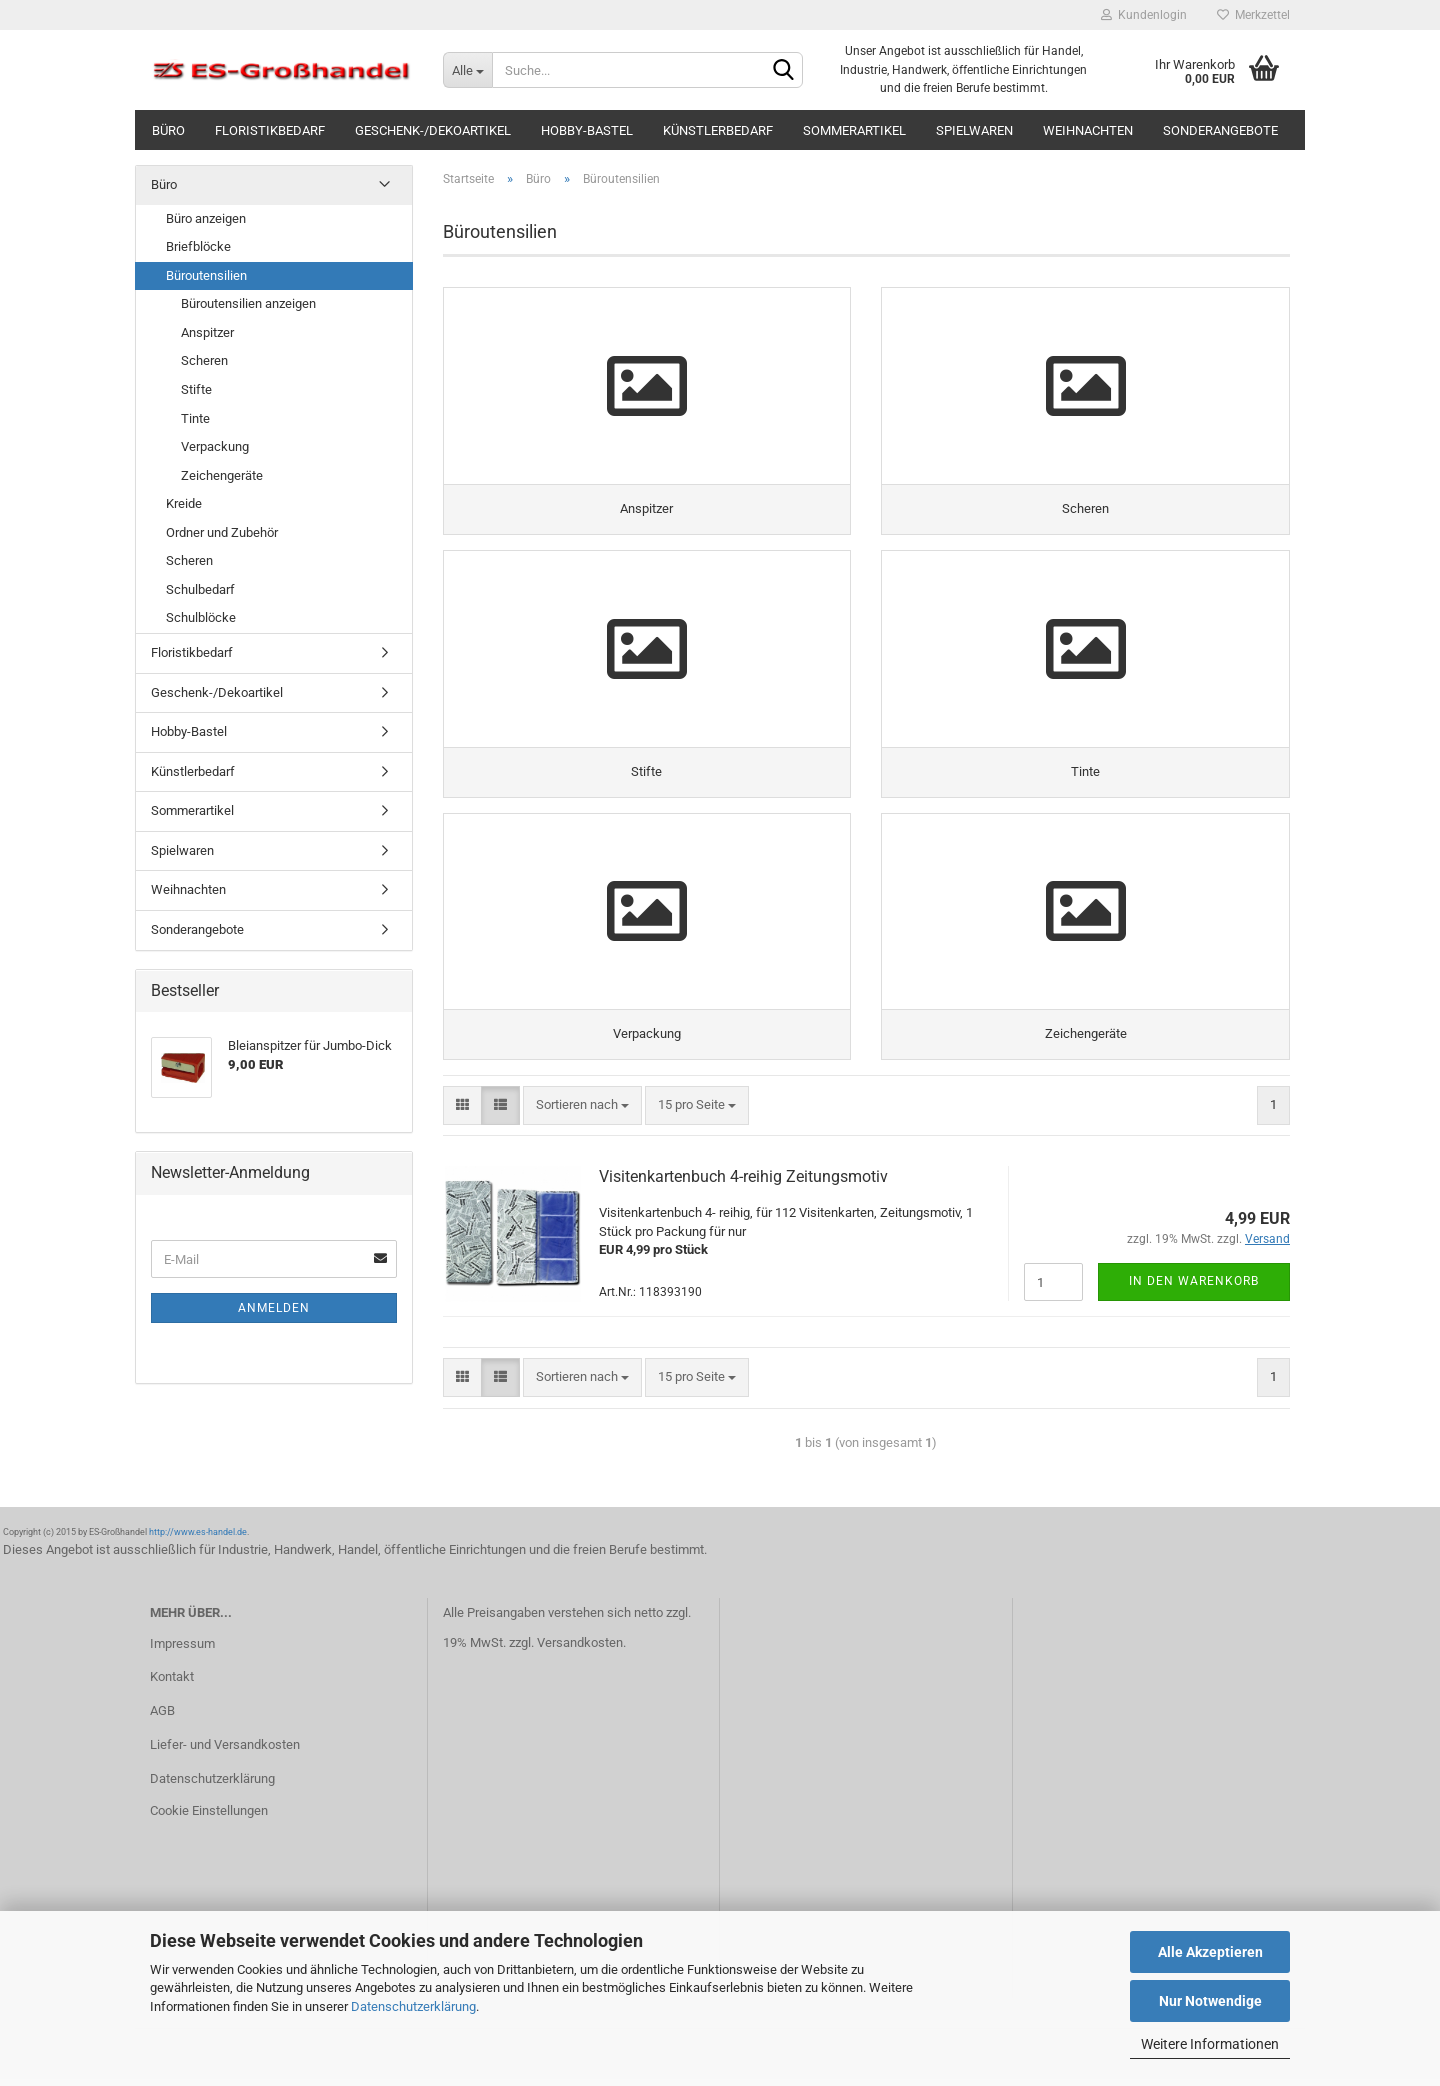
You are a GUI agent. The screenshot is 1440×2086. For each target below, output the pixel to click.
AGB (162, 1717)
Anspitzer (207, 332)
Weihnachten (1088, 130)
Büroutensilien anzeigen (248, 303)
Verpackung (215, 446)
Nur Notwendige (1210, 2001)
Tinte (195, 418)
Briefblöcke (198, 246)
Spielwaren (974, 130)
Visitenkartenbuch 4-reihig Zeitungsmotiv (743, 1183)
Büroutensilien (206, 275)
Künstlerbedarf (718, 130)
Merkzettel (1253, 15)
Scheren (204, 360)
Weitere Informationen (1210, 2044)
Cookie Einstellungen (209, 1817)
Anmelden (274, 1308)
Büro (168, 130)
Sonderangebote (1220, 130)
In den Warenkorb (1194, 1289)
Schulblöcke (201, 617)
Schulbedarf (200, 589)
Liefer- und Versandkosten (225, 1751)
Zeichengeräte (222, 475)
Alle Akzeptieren (1210, 1952)
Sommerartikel (854, 130)
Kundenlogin (1144, 15)
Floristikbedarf (270, 130)
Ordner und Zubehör (222, 532)
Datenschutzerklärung (413, 2006)
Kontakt (172, 1684)
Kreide (184, 503)
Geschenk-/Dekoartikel (433, 130)
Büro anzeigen (206, 218)
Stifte (196, 389)
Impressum (182, 1650)
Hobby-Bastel (587, 130)
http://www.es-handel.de (198, 1539)
